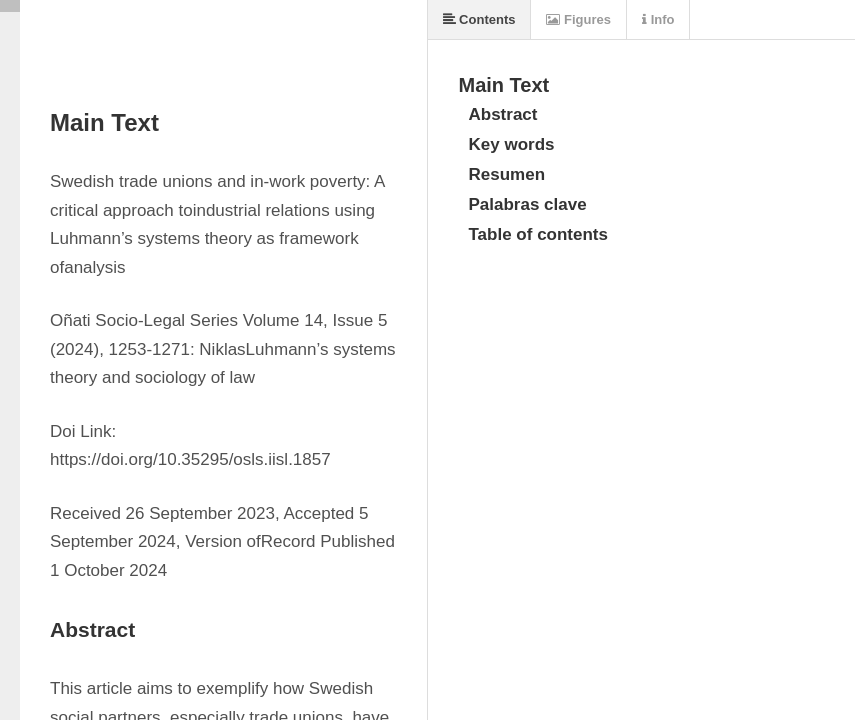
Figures (578, 19)
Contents (479, 19)
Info (658, 19)
